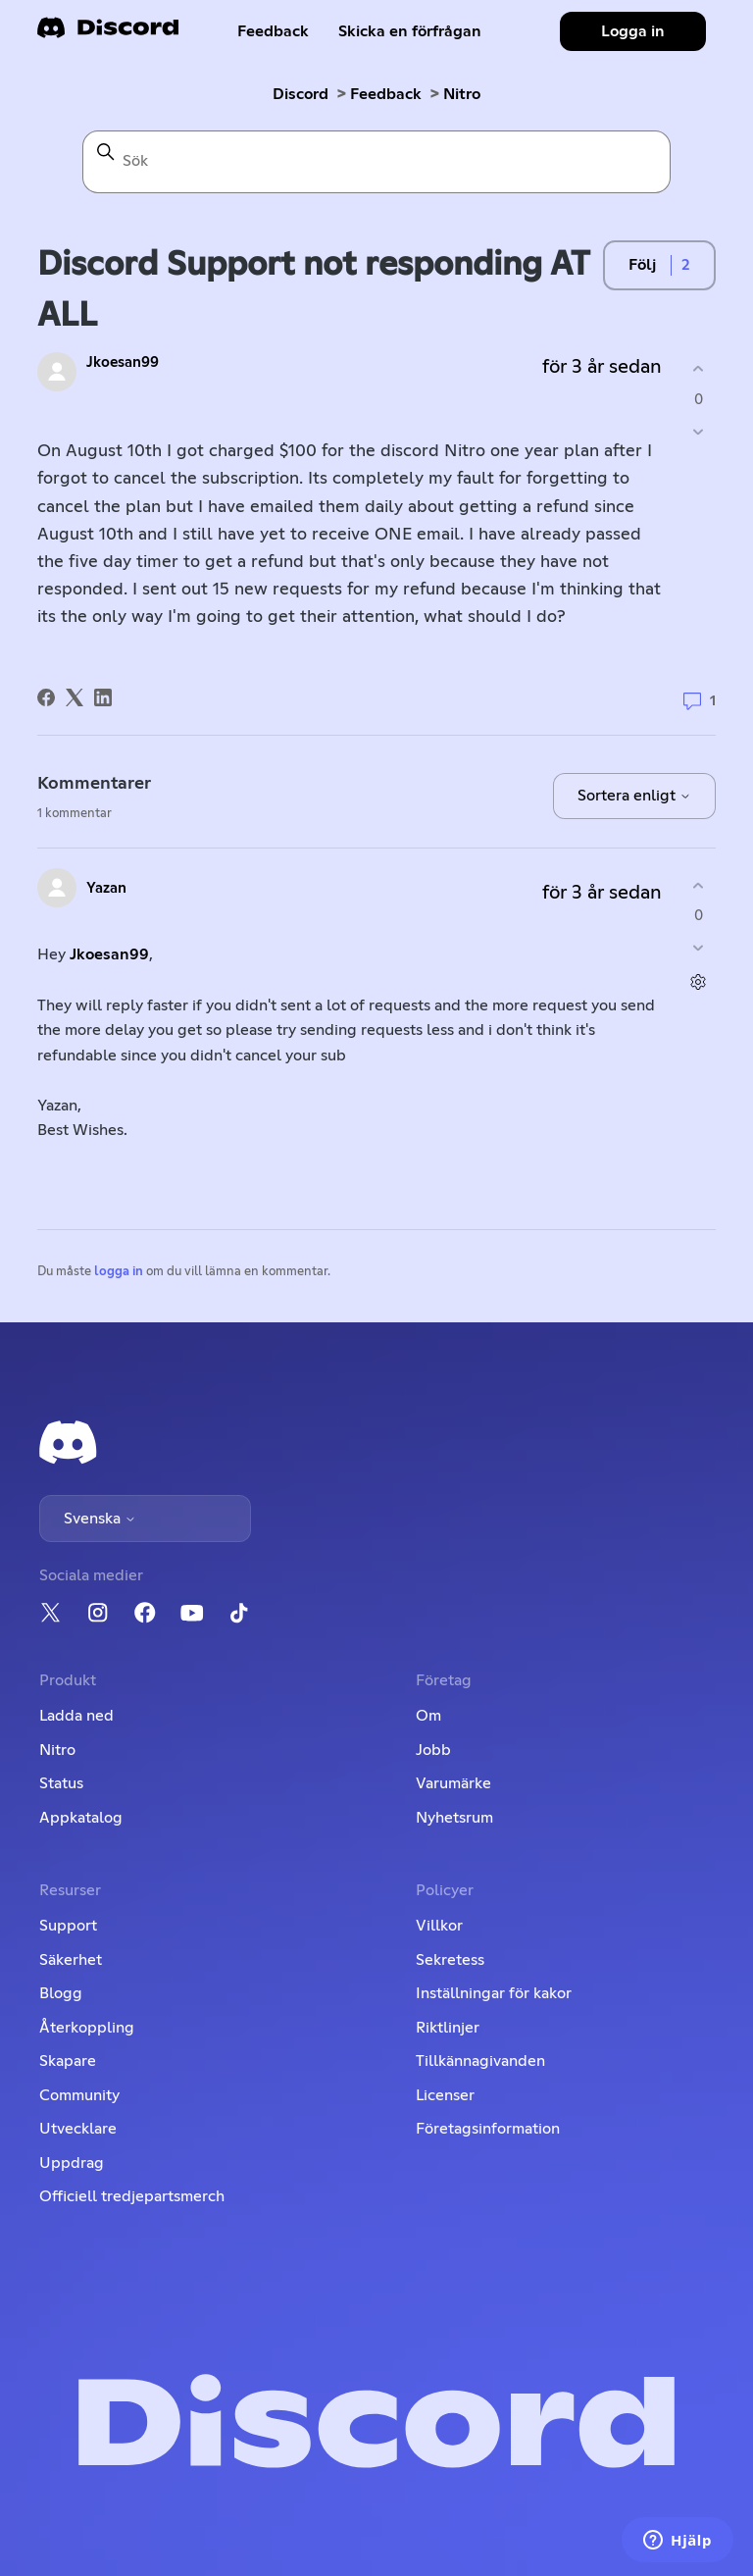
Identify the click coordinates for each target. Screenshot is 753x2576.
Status (61, 1783)
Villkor (439, 1925)
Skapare (67, 2061)
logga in (118, 1271)
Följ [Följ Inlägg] (642, 265)
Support (68, 1925)
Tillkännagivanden (480, 2061)
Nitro (461, 94)
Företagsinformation (488, 2129)
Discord (300, 94)
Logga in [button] (633, 31)
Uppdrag (71, 2163)
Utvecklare (78, 2129)
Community (79, 2095)
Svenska (100, 1518)
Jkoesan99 (122, 362)
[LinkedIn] (103, 697)
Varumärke (453, 1783)
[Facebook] (46, 697)
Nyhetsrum (454, 1818)
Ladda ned (76, 1716)
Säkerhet (70, 1960)
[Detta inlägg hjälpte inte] (698, 431)
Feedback (273, 31)
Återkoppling (86, 2027)
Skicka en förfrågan (409, 31)
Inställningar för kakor (494, 1993)
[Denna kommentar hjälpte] (698, 885)
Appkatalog (81, 1818)
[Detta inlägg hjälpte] (698, 369)
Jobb (433, 1750)
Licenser (445, 2095)
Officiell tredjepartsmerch (132, 2196)
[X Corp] (74, 697)
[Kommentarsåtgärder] (698, 982)
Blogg (60, 1993)
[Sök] (376, 161)
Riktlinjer (447, 2027)
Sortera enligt (634, 795)
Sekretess (450, 1960)
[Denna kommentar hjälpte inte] (698, 948)
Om (428, 1716)
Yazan (106, 888)
